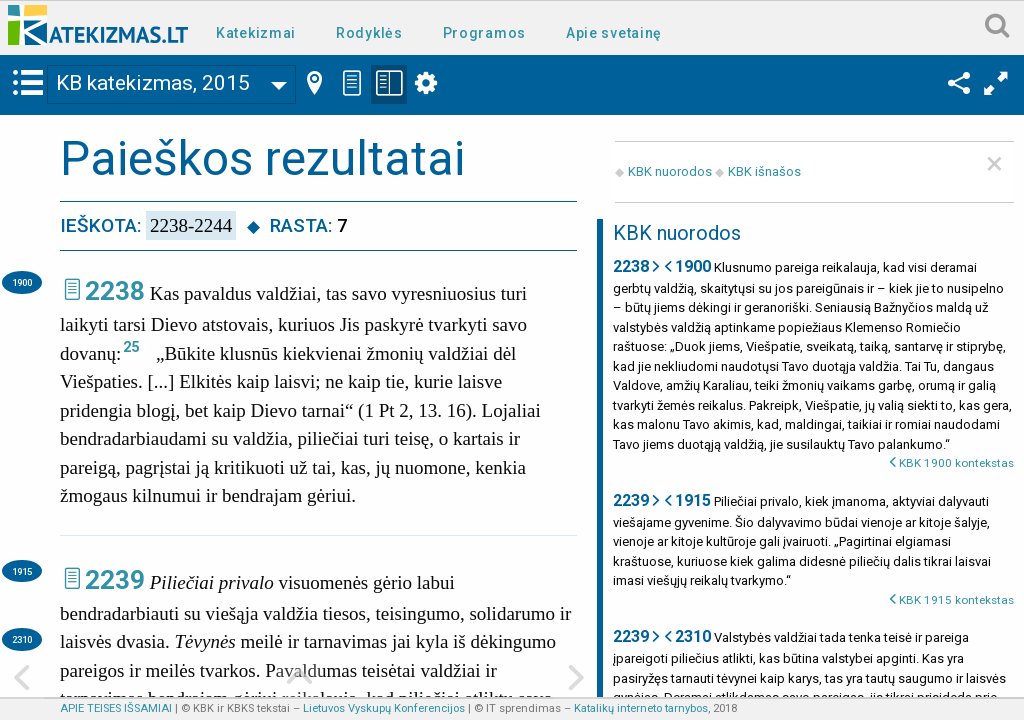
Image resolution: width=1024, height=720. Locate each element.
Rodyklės (369, 33)
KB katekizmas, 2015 (153, 83)
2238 (115, 291)
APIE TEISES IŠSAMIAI (116, 708)
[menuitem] (260, 31)
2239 (115, 580)
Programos (484, 33)
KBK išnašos (764, 171)
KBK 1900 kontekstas (956, 463)
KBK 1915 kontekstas (956, 600)
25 (131, 347)
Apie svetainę (614, 33)
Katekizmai (256, 33)
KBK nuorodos (670, 171)
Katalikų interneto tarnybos (641, 708)
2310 (22, 639)
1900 (22, 282)
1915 (22, 571)
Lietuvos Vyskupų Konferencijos (384, 708)
